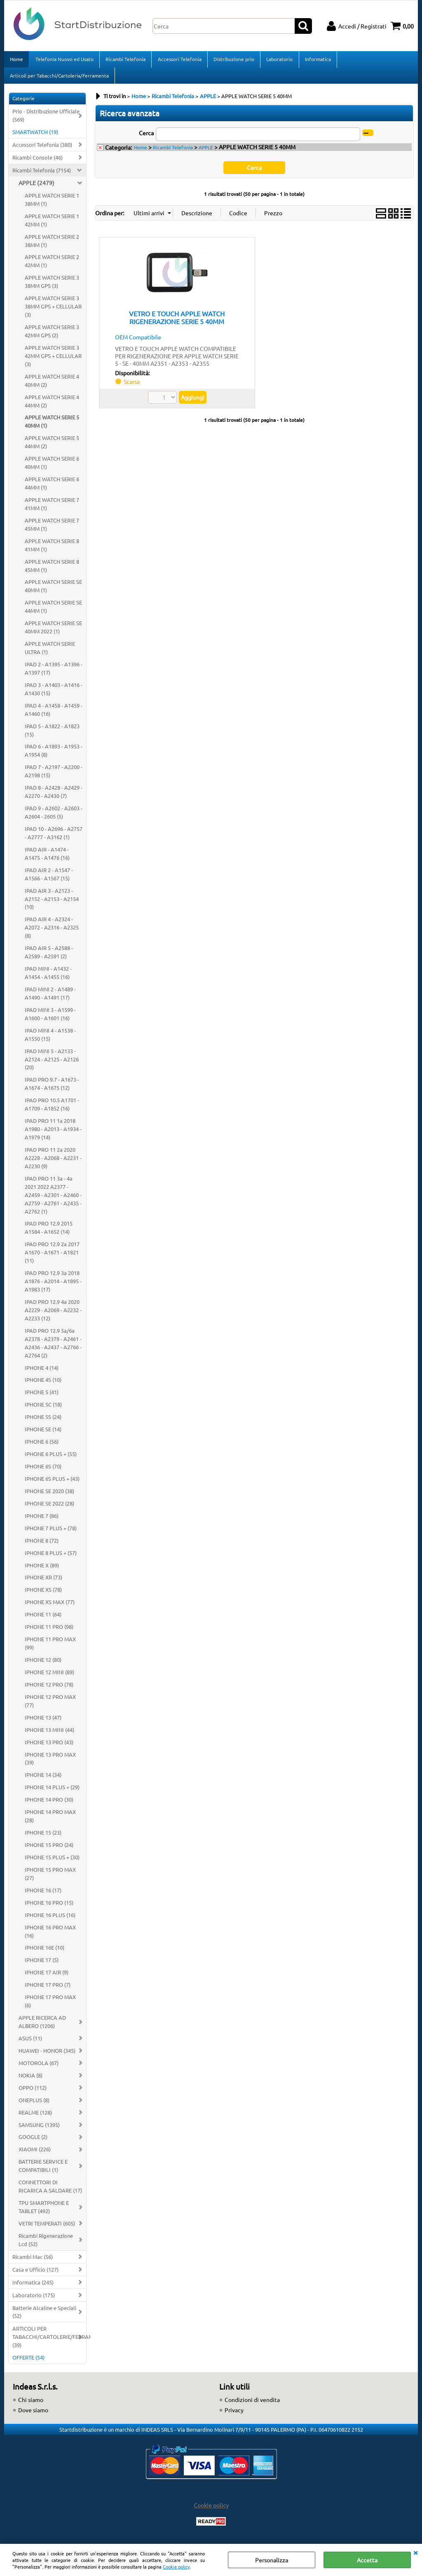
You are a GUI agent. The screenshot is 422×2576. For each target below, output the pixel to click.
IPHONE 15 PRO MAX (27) (50, 1878)
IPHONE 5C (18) (43, 1409)
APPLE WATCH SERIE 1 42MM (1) (52, 225)
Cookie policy (176, 2566)
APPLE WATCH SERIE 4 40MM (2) (52, 385)
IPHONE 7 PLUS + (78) (51, 1532)
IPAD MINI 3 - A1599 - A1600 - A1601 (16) (50, 1018)
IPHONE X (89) (42, 1570)
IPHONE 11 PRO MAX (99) (50, 1648)
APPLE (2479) (36, 187)
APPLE (206, 152)
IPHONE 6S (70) (43, 1471)
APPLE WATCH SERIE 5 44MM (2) (52, 447)
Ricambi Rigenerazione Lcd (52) (46, 2244)
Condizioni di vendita (252, 2405)
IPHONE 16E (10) (44, 1952)
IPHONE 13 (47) (43, 1722)
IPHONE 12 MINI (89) (49, 1676)
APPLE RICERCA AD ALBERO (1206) (42, 2026)
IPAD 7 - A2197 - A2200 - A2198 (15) (53, 776)
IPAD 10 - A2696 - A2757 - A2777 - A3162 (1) (53, 837)
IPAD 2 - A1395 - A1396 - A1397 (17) (53, 673)
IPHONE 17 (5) (42, 1965)
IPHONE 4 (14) (42, 1372)
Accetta (367, 2560)
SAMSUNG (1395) (39, 2129)
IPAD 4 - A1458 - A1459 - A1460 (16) (53, 714)
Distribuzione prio (233, 60)
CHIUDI (415, 2552)
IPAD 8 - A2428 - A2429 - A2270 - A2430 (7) (53, 797)
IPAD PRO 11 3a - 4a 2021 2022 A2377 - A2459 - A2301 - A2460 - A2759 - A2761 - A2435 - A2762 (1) (53, 1200)
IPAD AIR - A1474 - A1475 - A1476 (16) (47, 858)
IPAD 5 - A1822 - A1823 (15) (52, 735)
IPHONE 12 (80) (43, 1664)
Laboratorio (278, 60)
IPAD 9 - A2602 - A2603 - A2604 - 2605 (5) (53, 817)
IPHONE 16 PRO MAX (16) (50, 1936)
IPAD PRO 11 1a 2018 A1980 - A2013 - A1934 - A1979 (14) (53, 1134)
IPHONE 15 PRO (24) (49, 1849)
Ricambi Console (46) (37, 162)
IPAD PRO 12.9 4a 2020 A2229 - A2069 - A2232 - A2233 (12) (53, 1315)
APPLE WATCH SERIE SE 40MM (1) (53, 591)
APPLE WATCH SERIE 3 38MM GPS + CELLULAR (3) (53, 311)
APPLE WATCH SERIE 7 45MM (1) (52, 529)
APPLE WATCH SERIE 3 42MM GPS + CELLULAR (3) (53, 360)
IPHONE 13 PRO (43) (49, 1746)
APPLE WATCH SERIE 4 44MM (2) (52, 406)
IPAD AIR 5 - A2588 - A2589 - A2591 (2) (49, 957)
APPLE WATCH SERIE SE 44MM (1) (53, 611)
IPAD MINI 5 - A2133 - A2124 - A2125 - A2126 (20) (52, 1064)
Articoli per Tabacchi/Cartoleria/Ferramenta (59, 79)
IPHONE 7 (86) (42, 1520)
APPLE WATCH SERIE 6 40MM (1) (52, 467)
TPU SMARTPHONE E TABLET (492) (44, 2211)
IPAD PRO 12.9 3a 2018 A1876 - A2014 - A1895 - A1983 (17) (53, 1286)
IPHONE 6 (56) (42, 1446)
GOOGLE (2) (33, 2141)
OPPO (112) (33, 2092)
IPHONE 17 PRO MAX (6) (50, 2006)
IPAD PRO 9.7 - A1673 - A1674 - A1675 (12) (52, 1088)
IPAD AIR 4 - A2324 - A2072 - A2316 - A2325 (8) (52, 932)
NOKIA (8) (30, 2080)
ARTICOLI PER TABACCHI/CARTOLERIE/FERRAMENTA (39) (49, 2342)
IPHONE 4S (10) (43, 1384)
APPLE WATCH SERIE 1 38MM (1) (52, 204)
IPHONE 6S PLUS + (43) (52, 1483)
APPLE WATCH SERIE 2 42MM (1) (52, 266)
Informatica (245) (33, 2287)
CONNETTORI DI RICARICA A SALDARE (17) (50, 2191)
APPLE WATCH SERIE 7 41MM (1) (52, 508)
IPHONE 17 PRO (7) (47, 1989)
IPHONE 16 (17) (43, 1894)
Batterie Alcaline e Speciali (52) (44, 2316)
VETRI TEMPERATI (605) (47, 2228)
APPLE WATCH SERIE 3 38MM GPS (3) (52, 286)
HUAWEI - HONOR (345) (47, 2055)
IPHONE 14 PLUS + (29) (52, 1792)
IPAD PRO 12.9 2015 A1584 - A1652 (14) (49, 1232)
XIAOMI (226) (35, 2154)
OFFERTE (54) (28, 2362)
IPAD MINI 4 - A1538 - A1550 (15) (50, 1039)
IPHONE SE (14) (43, 1434)
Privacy (234, 2415)
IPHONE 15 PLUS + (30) (52, 1862)
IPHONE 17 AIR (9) (46, 1977)
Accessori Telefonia (179, 60)
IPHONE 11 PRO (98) (49, 1631)
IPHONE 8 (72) (42, 1545)
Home (16, 60)
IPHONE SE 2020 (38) (49, 1495)
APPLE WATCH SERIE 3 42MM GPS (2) (52, 335)
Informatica (317, 60)
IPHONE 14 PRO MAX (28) (50, 1821)
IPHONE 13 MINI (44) (49, 1734)
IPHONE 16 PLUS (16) (50, 1919)
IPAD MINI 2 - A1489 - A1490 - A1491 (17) (50, 998)
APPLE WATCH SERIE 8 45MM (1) (52, 570)
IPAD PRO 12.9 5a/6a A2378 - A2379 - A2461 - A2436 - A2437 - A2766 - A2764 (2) (53, 1348)
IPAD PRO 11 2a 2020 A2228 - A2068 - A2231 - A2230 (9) (53, 1162)
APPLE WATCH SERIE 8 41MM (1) (52, 550)
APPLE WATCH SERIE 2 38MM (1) (52, 245)
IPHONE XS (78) (43, 1594)
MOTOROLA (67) (39, 2067)
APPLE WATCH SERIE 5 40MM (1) (52, 426)
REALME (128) (35, 2117)
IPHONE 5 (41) (42, 1397)
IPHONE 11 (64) (43, 1619)
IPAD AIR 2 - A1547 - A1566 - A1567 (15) (49, 879)
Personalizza (271, 2560)
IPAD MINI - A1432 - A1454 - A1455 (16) (48, 977)
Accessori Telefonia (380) (42, 149)
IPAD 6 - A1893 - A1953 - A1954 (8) (53, 755)
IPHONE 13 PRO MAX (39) (50, 1763)
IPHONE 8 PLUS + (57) (51, 1557)
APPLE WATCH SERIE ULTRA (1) (50, 652)
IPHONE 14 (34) (43, 1779)
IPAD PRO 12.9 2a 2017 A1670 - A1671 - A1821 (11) (52, 1257)
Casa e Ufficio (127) (35, 2274)
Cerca (146, 137)
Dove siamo (33, 2415)
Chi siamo (30, 2405)
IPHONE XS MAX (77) (50, 1607)
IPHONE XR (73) (43, 1582)
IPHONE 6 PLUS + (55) (51, 1458)
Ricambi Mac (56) (32, 2261)
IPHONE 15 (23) (43, 1837)
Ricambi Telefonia (125, 60)
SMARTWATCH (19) (35, 136)
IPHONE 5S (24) (43, 1422)
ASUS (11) (30, 2043)
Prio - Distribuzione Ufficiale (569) (46, 120)
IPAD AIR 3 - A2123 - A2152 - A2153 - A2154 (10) (52, 903)
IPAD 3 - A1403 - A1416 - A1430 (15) (53, 693)
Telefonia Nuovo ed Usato (64, 60)
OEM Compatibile (138, 342)
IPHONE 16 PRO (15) (49, 1907)
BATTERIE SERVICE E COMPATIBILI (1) (43, 2170)
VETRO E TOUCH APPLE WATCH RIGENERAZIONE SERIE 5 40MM (177, 322)
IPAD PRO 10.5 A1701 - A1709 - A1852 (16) (52, 1109)
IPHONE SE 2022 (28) (49, 1508)
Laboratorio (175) (33, 2299)
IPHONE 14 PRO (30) (49, 1804)
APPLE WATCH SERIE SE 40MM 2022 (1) (53, 632)
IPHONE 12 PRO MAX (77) (50, 1705)
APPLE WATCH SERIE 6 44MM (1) (52, 488)
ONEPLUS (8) (34, 2104)
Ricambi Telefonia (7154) (41, 175)
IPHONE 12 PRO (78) (49, 1689)
